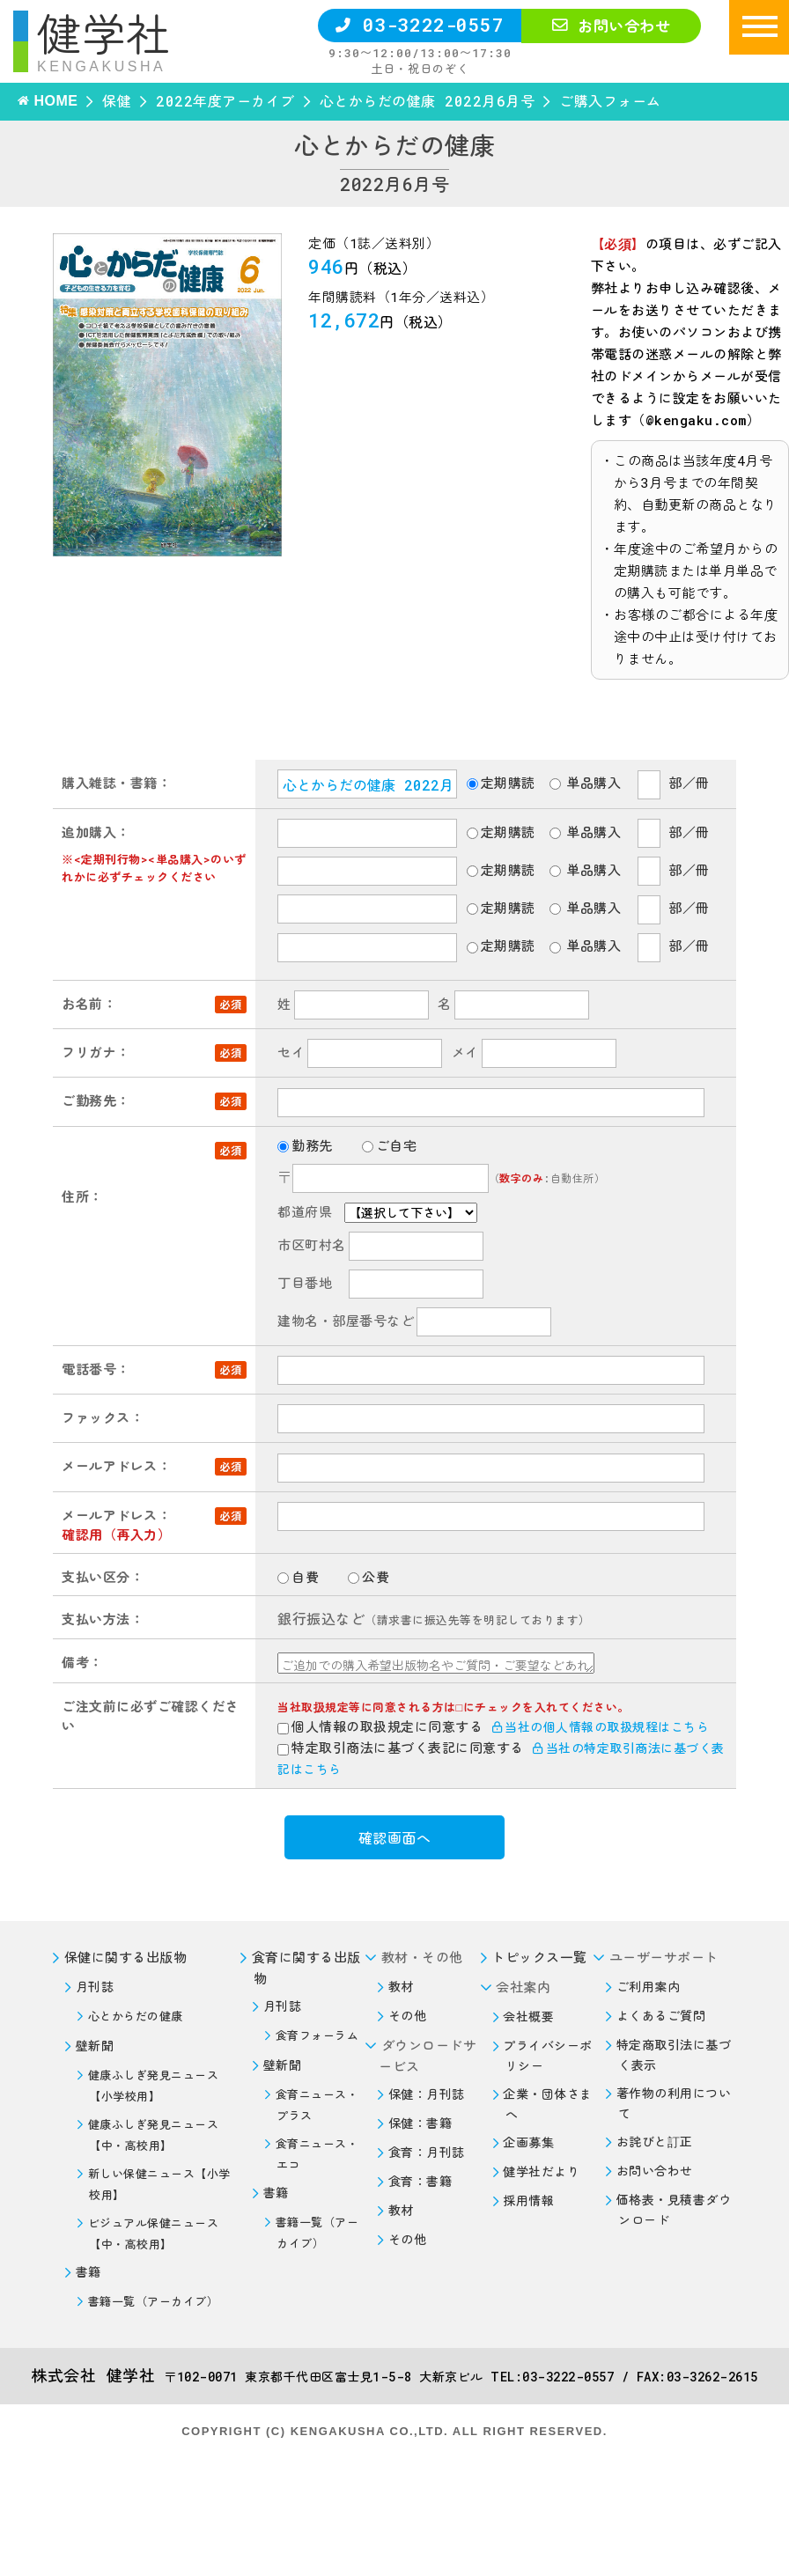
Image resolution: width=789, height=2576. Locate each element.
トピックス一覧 (539, 1957)
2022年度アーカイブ (225, 101)
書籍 (88, 2271)
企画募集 (528, 2142)
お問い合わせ (611, 26)
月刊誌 (95, 1986)
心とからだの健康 (135, 2016)
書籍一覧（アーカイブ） (153, 2301)
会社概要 (528, 2016)
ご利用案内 (648, 1986)
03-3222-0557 (420, 24)
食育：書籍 (420, 2181)
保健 (116, 101)
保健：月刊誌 (426, 2094)
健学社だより (541, 2171)
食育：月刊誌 (426, 2152)
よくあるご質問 (661, 2015)
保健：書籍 (420, 2123)
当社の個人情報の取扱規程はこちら (601, 1727)
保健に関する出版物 (126, 1957)
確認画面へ (394, 1838)
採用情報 (528, 2200)
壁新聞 (95, 2045)
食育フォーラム (317, 2035)
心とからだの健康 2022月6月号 (427, 101)
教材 (401, 1986)
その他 (407, 2015)
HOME (55, 100)
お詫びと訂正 (654, 2141)
